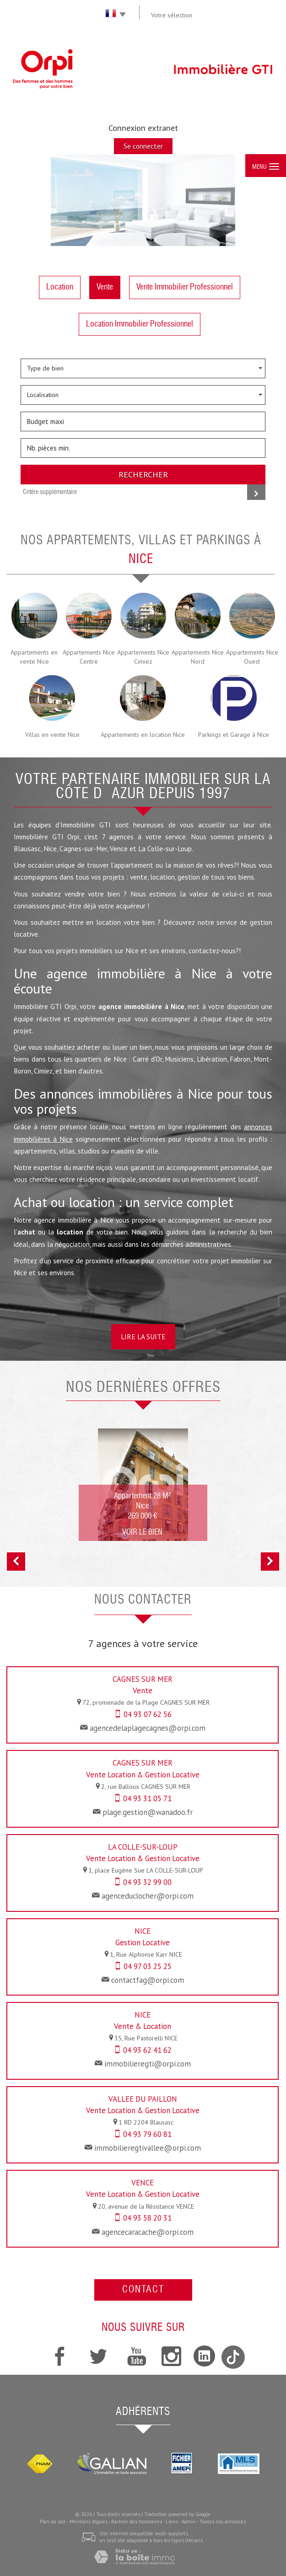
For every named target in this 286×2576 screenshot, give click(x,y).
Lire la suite (143, 1336)
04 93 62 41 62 (147, 2050)
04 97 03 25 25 (148, 1966)
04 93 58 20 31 (147, 2218)
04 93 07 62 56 (148, 1714)
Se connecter (143, 145)
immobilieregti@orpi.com (147, 2064)
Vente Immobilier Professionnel (184, 287)
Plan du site (53, 2521)
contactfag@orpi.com (147, 1980)
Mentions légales (89, 2521)
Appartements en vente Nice (34, 656)
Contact (143, 2290)
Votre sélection (171, 15)
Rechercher (143, 474)
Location (59, 287)
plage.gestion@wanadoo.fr (148, 1812)
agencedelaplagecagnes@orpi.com (147, 1728)
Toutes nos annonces (223, 2521)
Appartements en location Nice (143, 734)
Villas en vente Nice (52, 734)
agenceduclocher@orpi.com (148, 1896)
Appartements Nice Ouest (252, 656)
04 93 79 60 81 (147, 2134)
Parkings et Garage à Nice (233, 734)
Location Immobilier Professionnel (139, 324)
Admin (189, 2521)
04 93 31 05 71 (147, 1798)
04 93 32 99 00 (147, 1882)
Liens (172, 2521)
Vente (105, 287)
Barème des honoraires (136, 2521)
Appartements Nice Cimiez (143, 656)
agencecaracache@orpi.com (148, 2232)
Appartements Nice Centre (89, 656)
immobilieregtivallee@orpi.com (147, 2148)
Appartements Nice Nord (198, 656)
